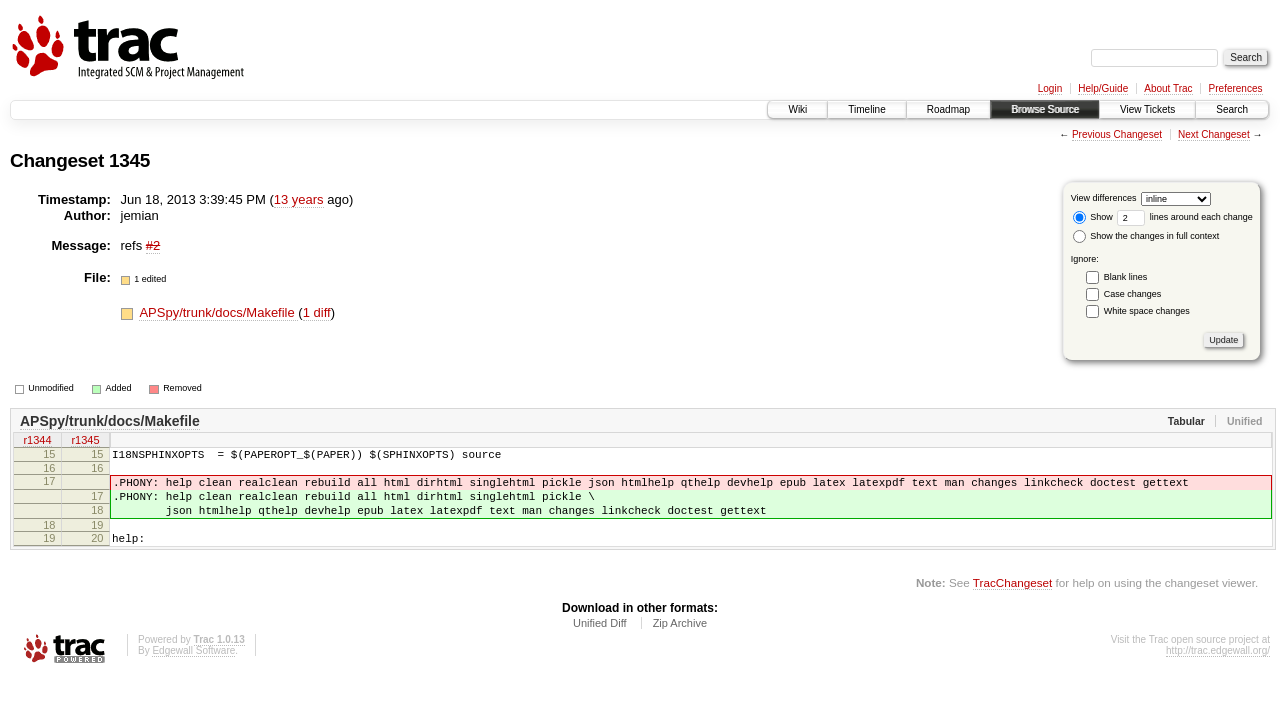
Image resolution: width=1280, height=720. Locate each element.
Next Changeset (1214, 134)
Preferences (1236, 88)
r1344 (37, 442)
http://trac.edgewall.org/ (1218, 668)
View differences (1104, 198)
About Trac (1168, 88)
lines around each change (1185, 217)
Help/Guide (1103, 88)
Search (1232, 109)
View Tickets (1147, 109)
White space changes (1147, 311)
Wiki (797, 109)
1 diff (317, 312)
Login (1050, 88)
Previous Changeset (1117, 134)
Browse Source (1045, 109)
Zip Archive (680, 641)
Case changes (1133, 294)
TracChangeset (1012, 600)
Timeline (866, 109)
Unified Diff (600, 641)
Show (1093, 217)
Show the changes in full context (1146, 236)
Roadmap (948, 109)
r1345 (85, 442)
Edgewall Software (193, 668)
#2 (153, 245)
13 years (299, 199)
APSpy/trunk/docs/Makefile (218, 312)
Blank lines (1126, 277)
